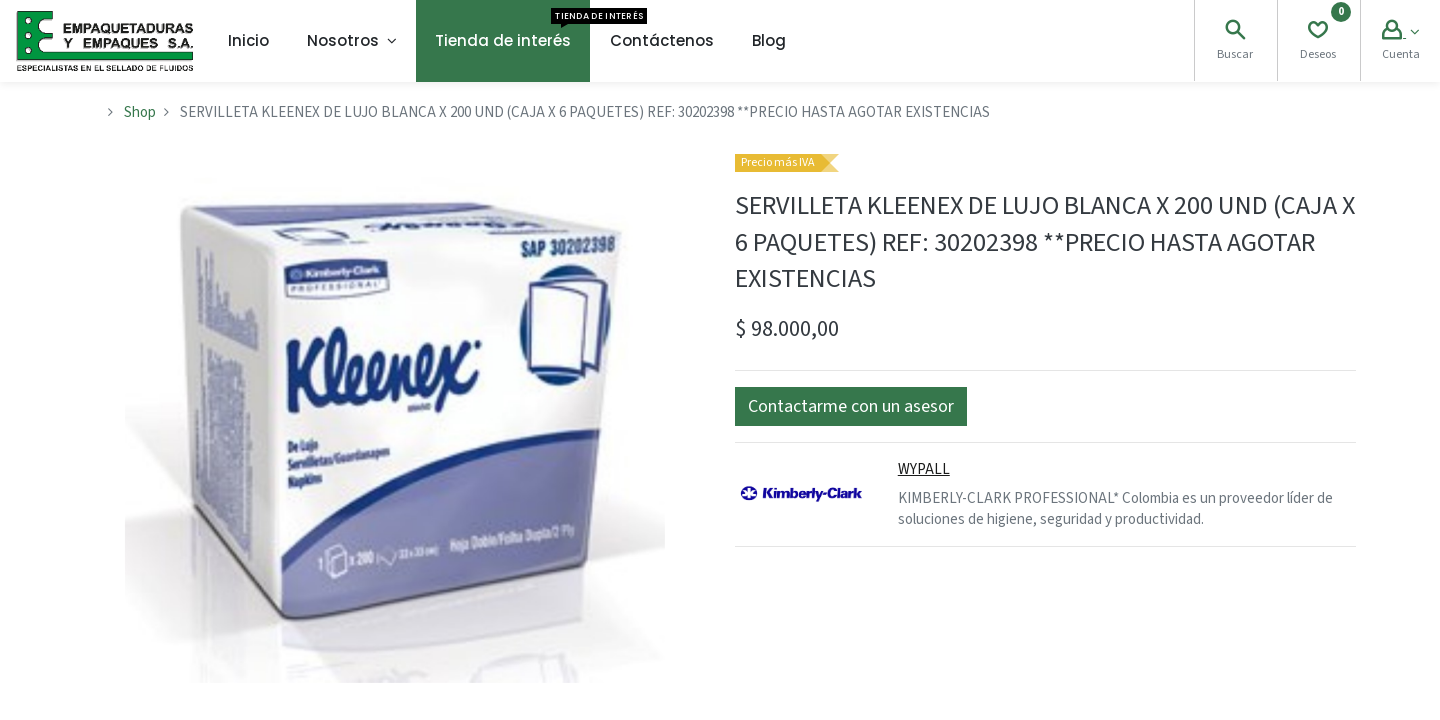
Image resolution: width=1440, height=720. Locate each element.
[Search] (1235, 32)
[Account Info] (1400, 32)
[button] (851, 406)
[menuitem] (248, 41)
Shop (140, 112)
